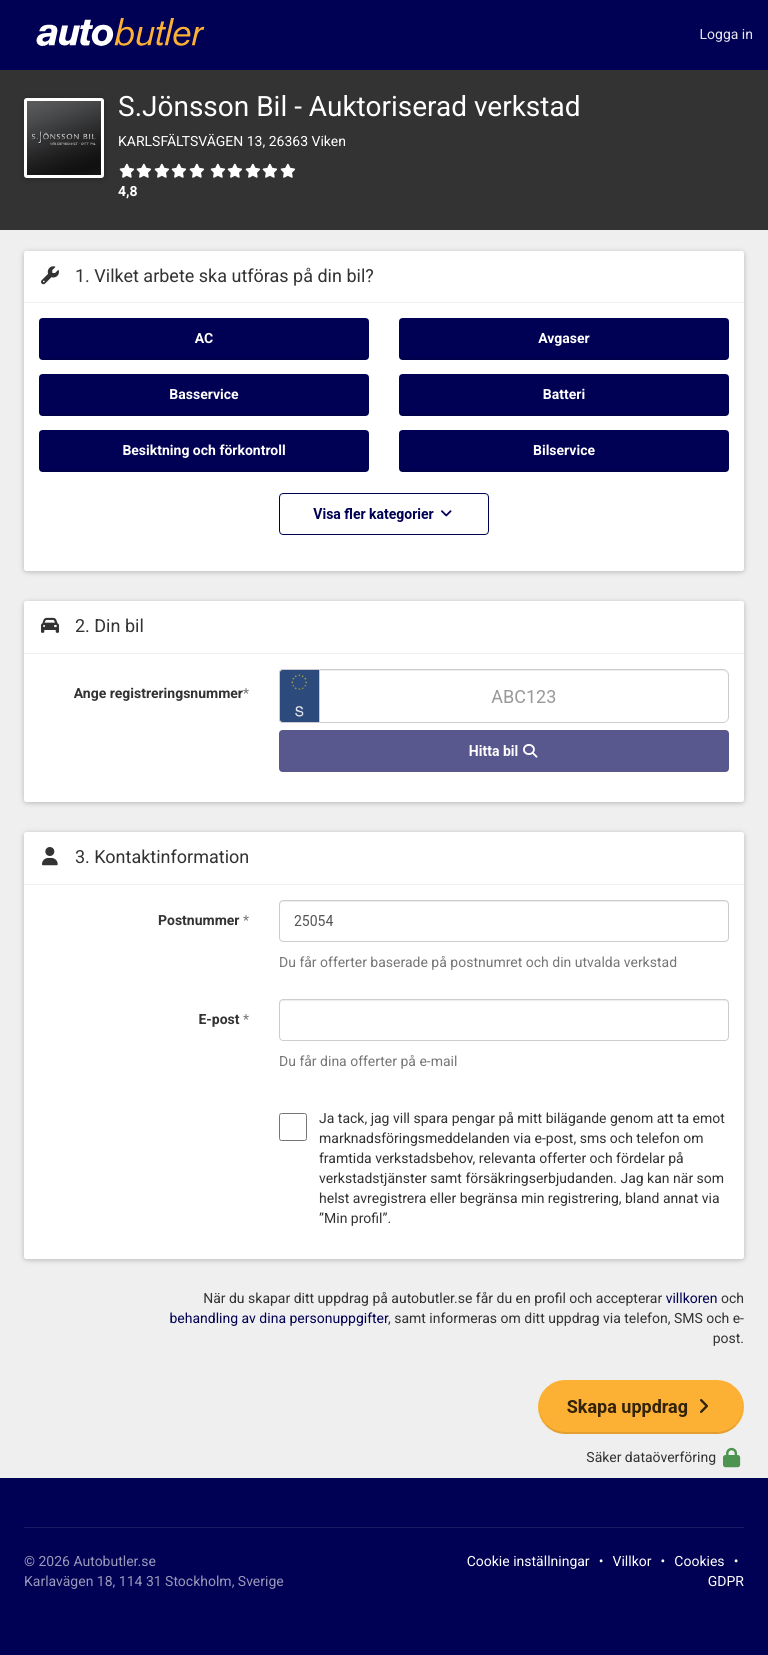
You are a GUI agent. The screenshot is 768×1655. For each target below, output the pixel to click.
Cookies (699, 1562)
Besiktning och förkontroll (203, 451)
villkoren (692, 1299)
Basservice (203, 395)
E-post (223, 1020)
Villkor (632, 1562)
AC (204, 339)
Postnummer (203, 921)
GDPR (726, 1582)
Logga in (726, 35)
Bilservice (564, 451)
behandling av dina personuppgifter (278, 1319)
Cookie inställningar (528, 1562)
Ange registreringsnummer (161, 694)
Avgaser (563, 339)
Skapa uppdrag (641, 1406)
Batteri (564, 395)
